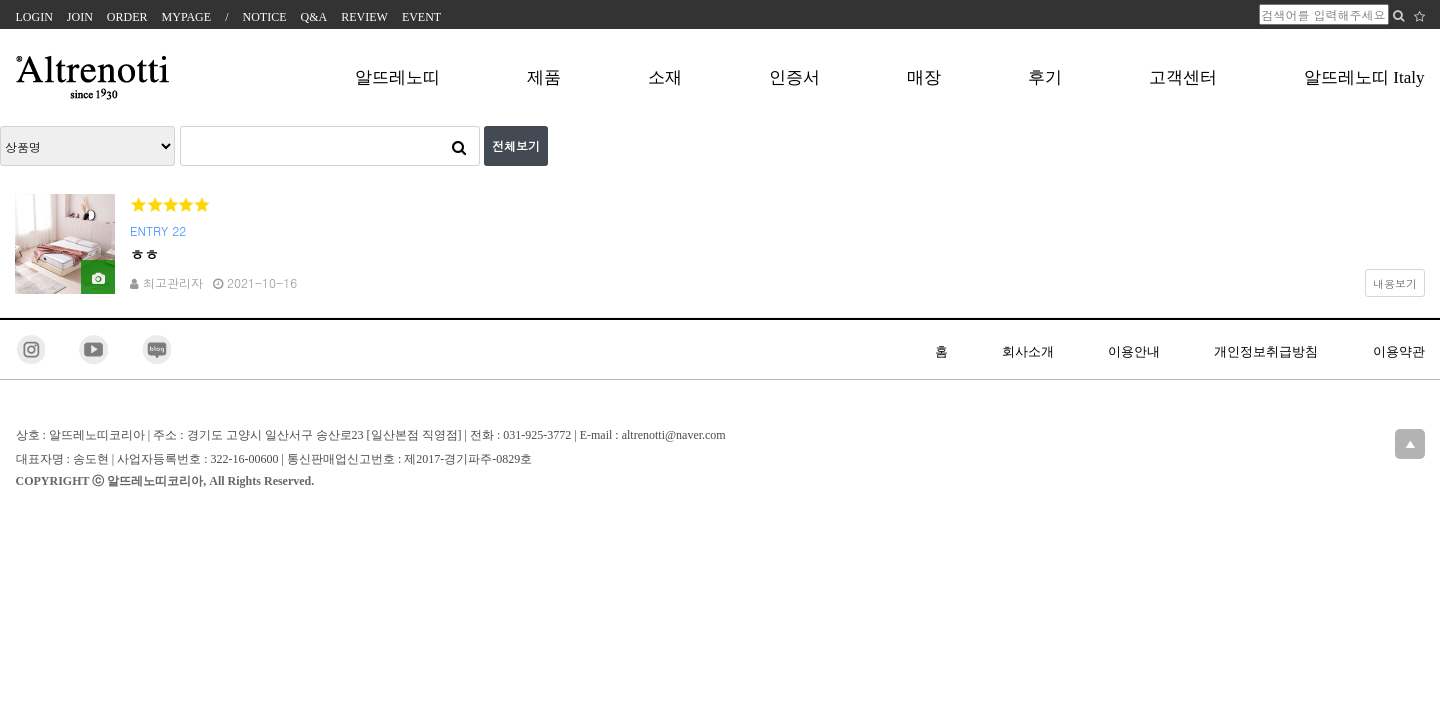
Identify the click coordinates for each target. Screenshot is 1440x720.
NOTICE (265, 17)
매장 (924, 77)
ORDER (127, 17)
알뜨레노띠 (397, 77)
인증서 (794, 77)
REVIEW (364, 17)
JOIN (80, 17)
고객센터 (1183, 77)
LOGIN (34, 17)
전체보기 (516, 145)
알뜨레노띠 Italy (1364, 77)
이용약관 (1399, 351)
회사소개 (1028, 351)
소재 (665, 77)
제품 (544, 77)
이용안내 (1134, 351)
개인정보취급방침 (1266, 351)
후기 (1045, 77)
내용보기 (1395, 283)
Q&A (314, 17)
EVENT (421, 17)
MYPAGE (187, 17)
